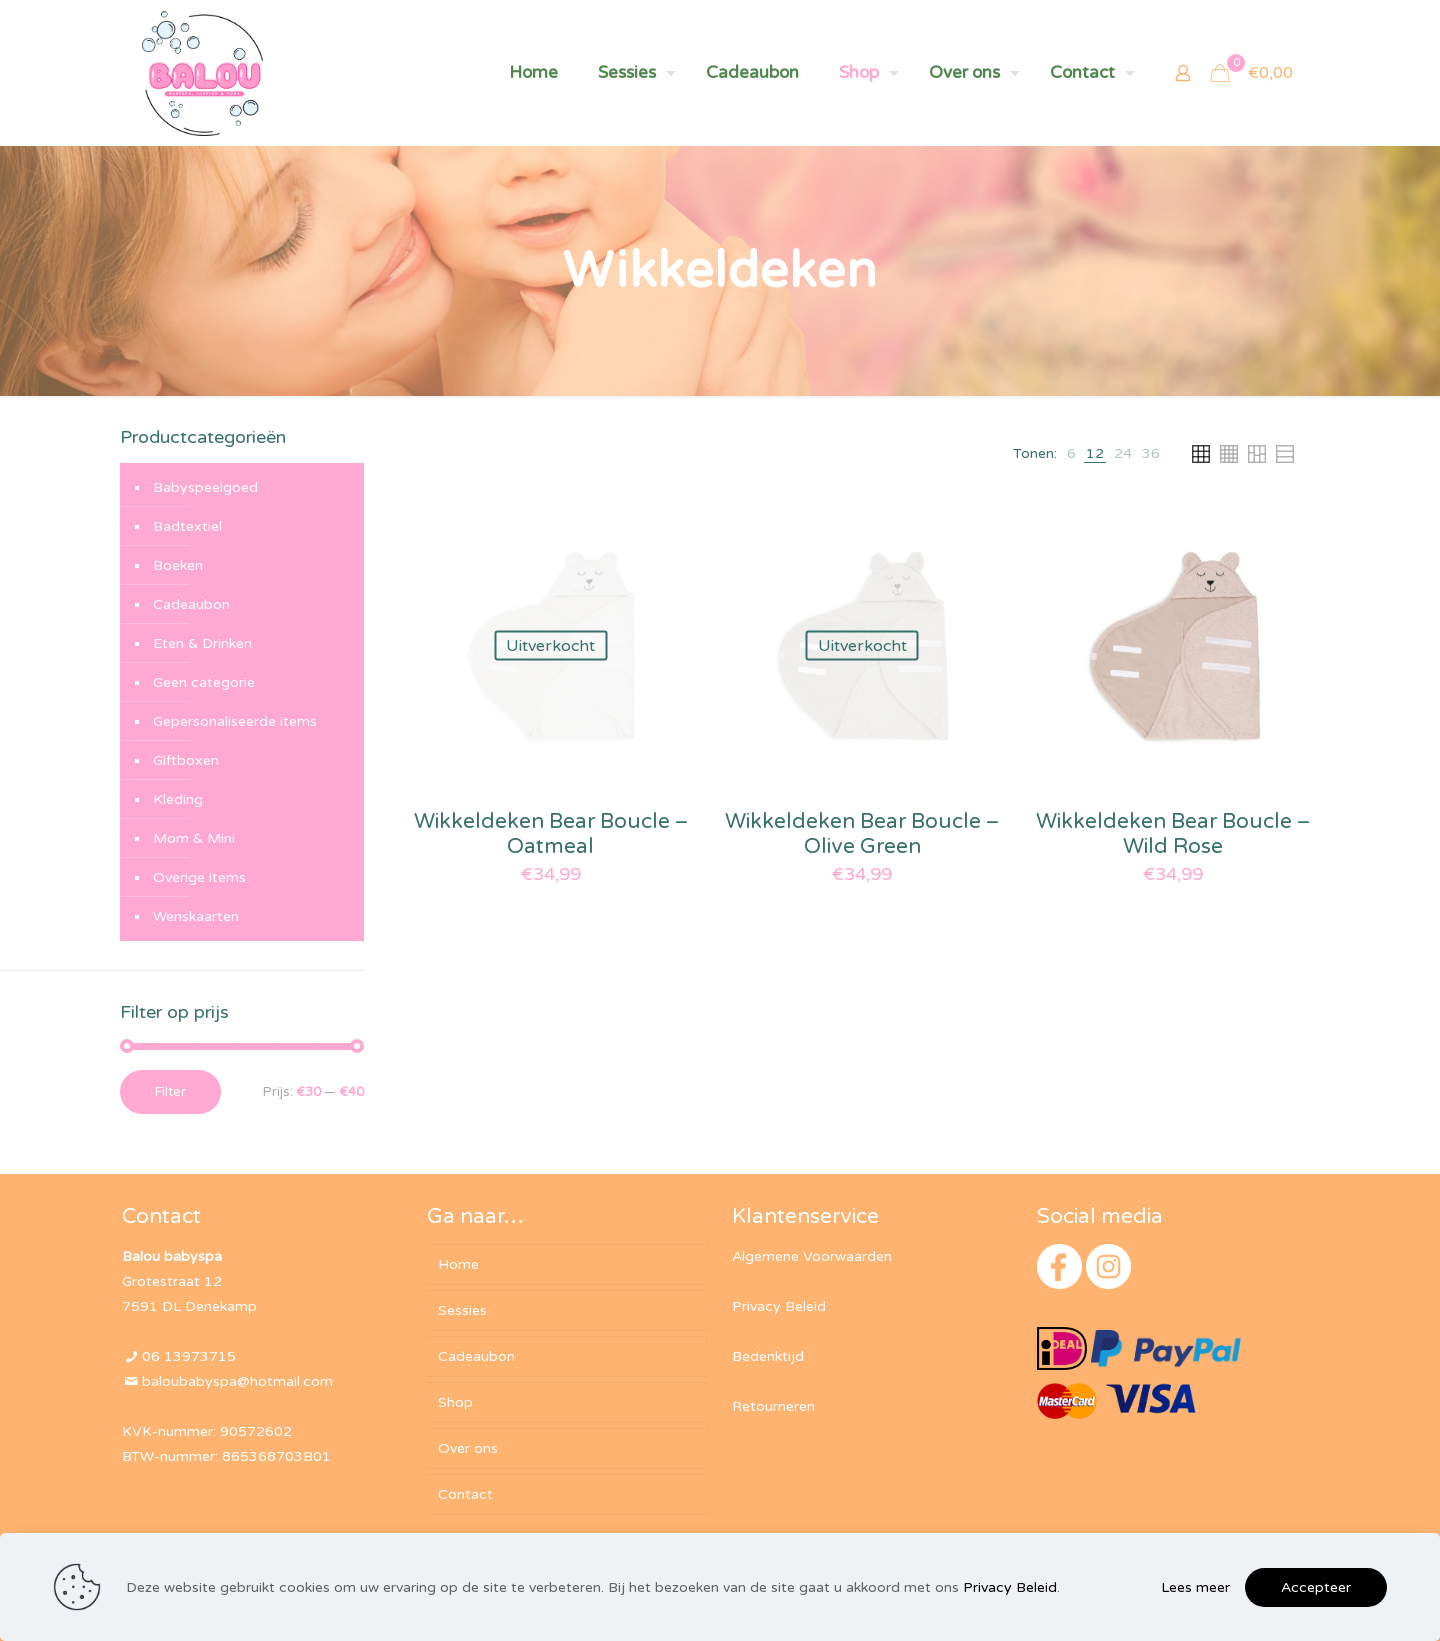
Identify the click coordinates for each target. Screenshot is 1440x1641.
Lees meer (1195, 1587)
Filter (170, 1092)
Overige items (199, 877)
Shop (455, 1402)
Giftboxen (186, 760)
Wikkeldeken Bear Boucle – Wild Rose (1173, 834)
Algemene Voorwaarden (812, 1256)
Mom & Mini (194, 838)
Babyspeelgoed (205, 487)
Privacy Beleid (779, 1306)
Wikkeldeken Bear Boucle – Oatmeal (551, 834)
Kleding (178, 799)
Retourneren (773, 1406)
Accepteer (1316, 1587)
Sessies (462, 1310)
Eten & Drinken (202, 643)
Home (458, 1264)
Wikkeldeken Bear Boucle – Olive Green (862, 834)
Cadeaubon (191, 604)
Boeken (178, 565)
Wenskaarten (196, 916)
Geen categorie (204, 682)
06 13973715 (189, 1356)
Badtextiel (187, 526)
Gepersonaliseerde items (235, 721)
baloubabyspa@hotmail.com (237, 1381)
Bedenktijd (768, 1356)
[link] (1071, 453)
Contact (465, 1494)
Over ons (468, 1448)
